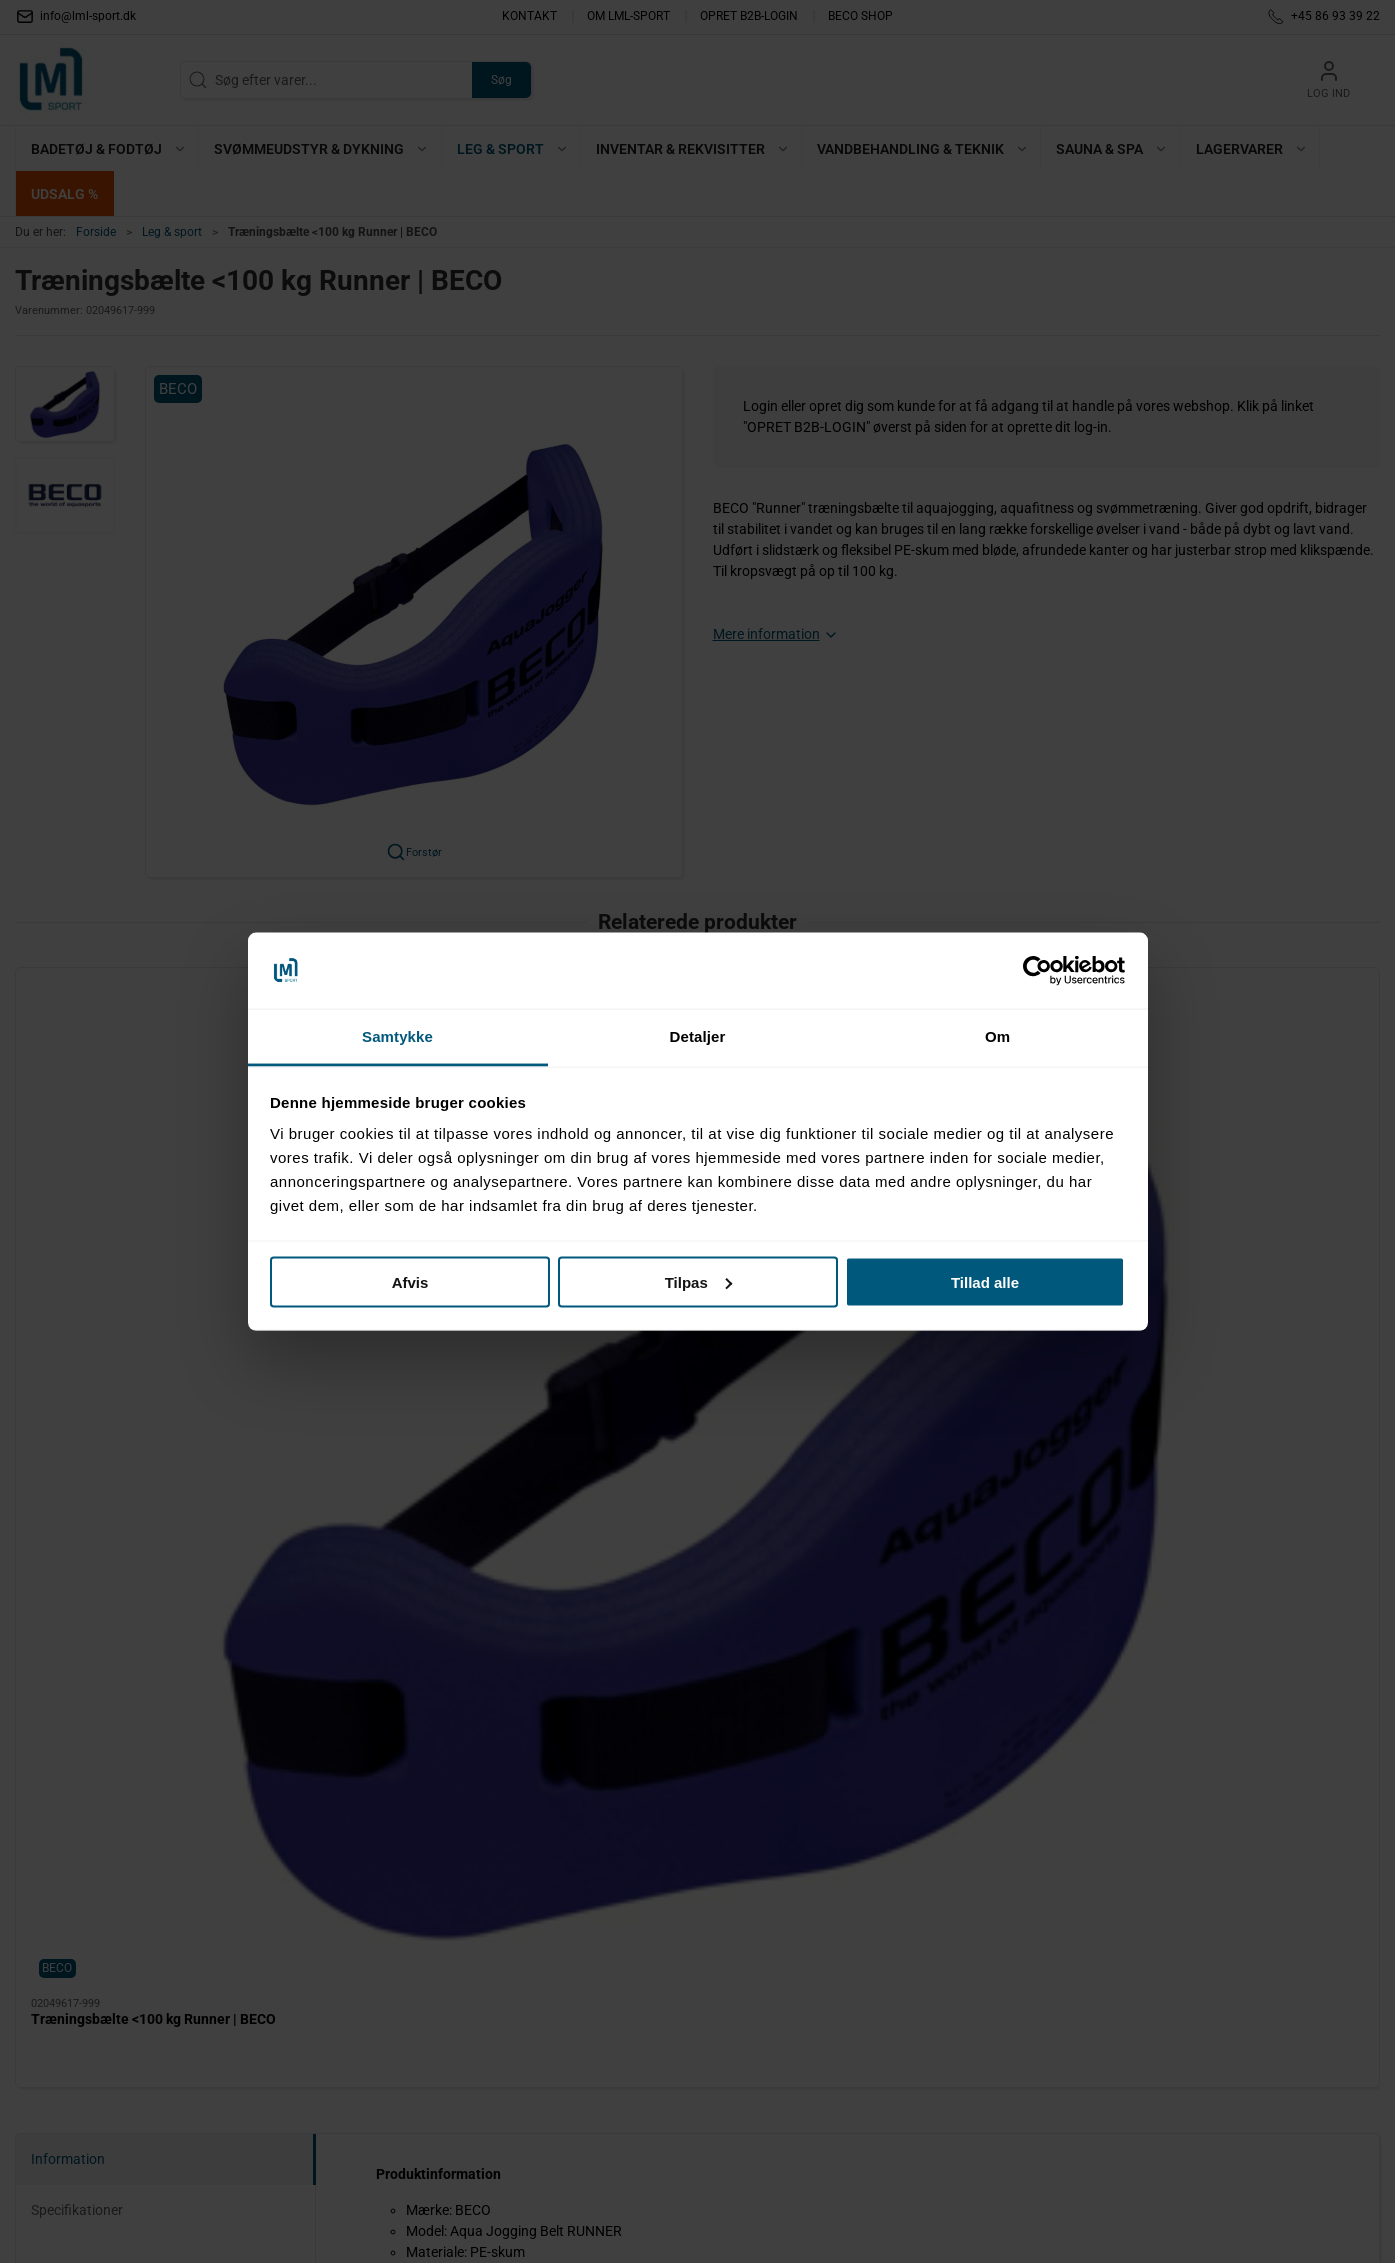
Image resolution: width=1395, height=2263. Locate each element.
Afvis (410, 1281)
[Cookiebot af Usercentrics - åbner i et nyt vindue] (1037, 971)
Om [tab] (997, 1036)
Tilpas (698, 1281)
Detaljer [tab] (698, 1036)
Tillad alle (985, 1281)
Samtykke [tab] (397, 1036)
